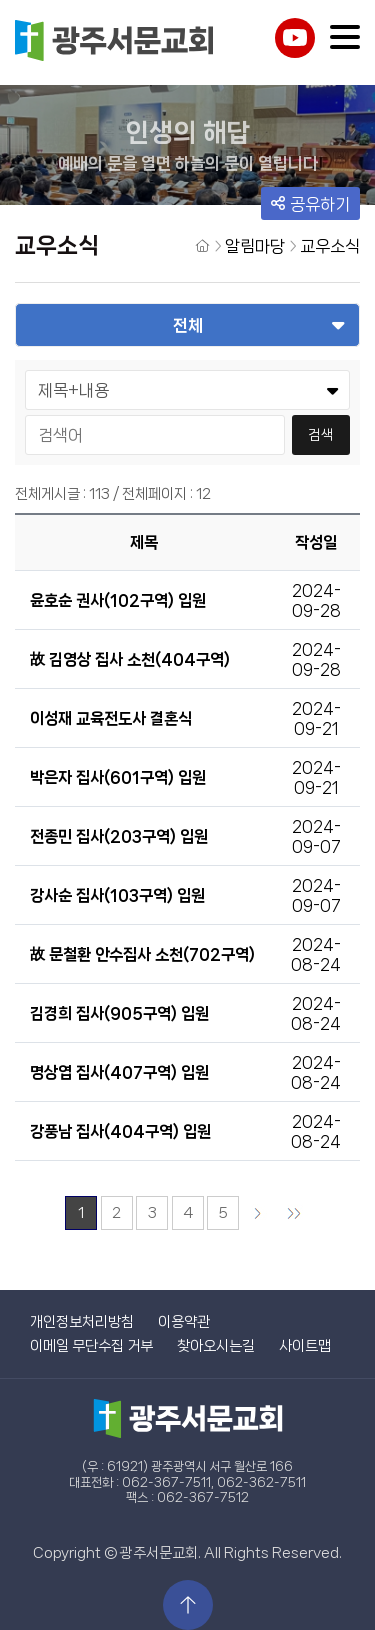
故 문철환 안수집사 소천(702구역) (142, 954)
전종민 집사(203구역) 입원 (119, 836)
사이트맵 (305, 1346)
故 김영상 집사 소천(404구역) (130, 659)
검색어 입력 (25, 414)
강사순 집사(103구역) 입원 (117, 895)
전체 (188, 325)
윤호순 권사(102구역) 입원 (118, 600)
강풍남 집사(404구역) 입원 (120, 1131)
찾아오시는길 (216, 1346)
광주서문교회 (115, 42)
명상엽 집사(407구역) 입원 (119, 1072)
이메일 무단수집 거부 (91, 1346)
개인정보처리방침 (82, 1322)
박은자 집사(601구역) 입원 (118, 777)
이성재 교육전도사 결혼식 (111, 718)
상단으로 (188, 1605)
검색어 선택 (25, 369)
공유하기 (310, 204)
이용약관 (184, 1322)
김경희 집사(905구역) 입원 (119, 1013)
